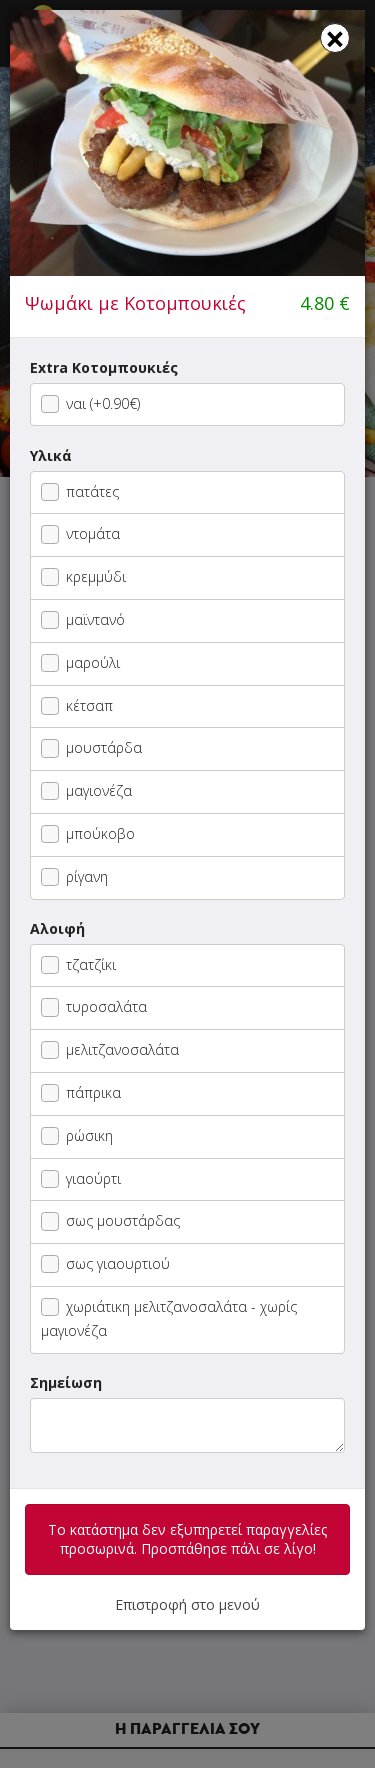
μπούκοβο (88, 833)
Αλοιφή (57, 928)
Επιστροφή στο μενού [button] (187, 1604)
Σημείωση (66, 1382)
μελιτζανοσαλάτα (110, 1049)
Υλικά (51, 455)
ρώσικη (77, 1135)
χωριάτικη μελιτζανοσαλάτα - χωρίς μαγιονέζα (169, 1318)
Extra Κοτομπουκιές (104, 367)
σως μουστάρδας (110, 1220)
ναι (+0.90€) (90, 403)
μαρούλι (80, 662)
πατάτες (80, 491)
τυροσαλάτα (94, 1006)
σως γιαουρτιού (105, 1263)
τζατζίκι (78, 964)
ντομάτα (80, 533)
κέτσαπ (77, 705)
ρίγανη (74, 876)
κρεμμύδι (83, 576)
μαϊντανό (83, 619)
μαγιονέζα (86, 790)
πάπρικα (81, 1092)
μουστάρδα (91, 747)
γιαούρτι (81, 1178)
